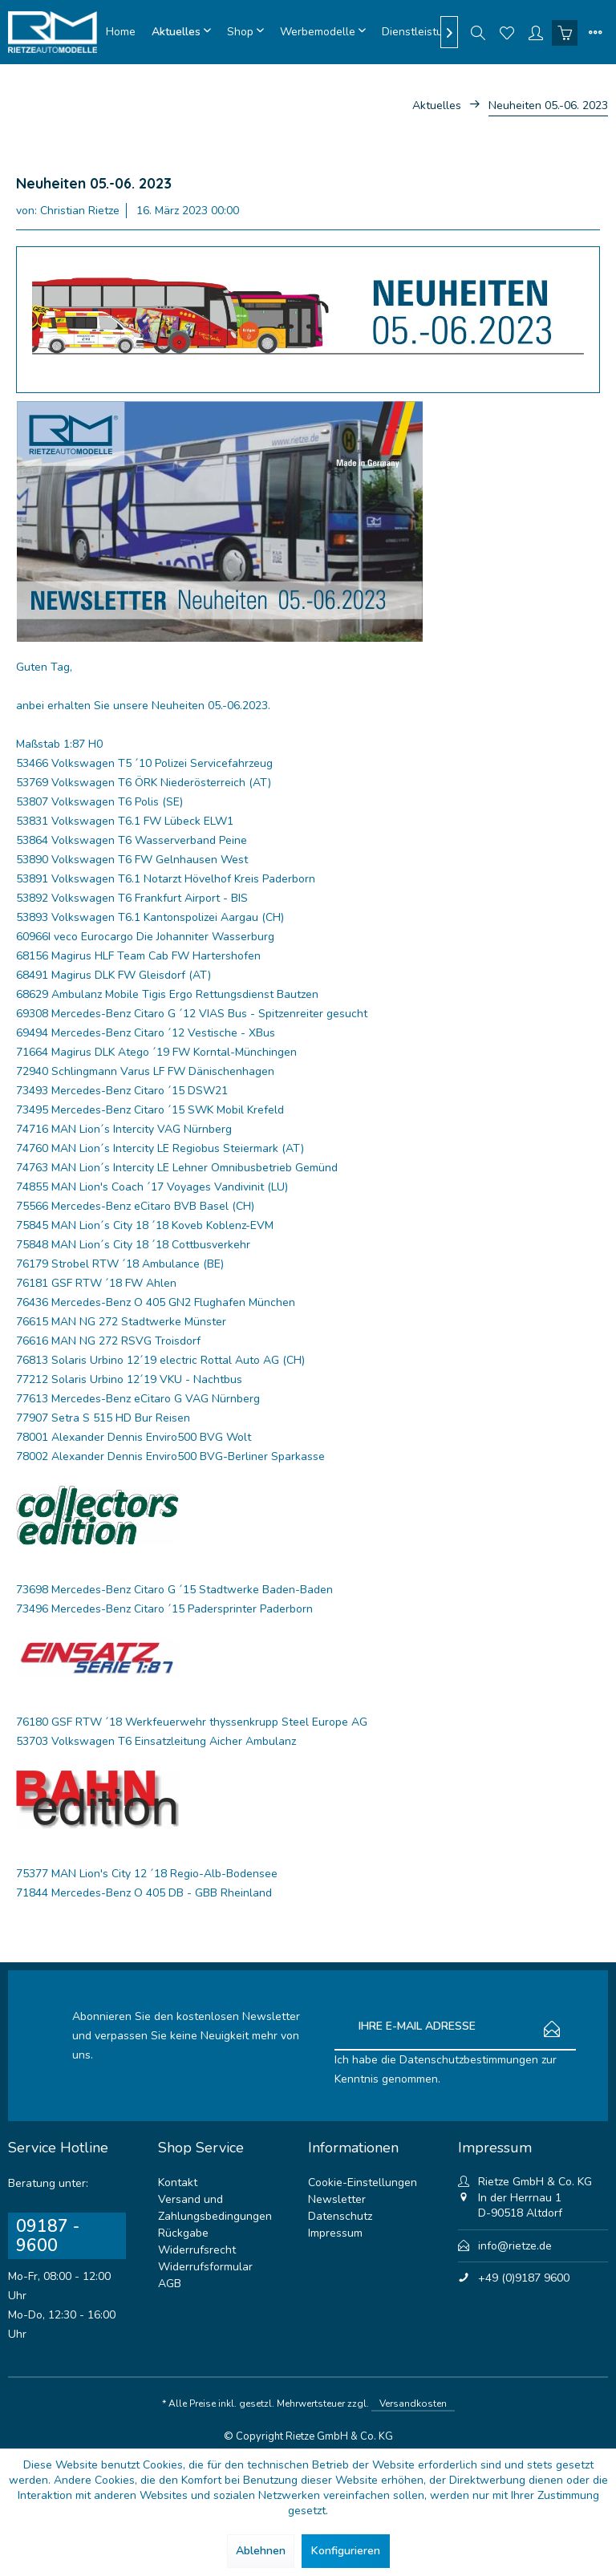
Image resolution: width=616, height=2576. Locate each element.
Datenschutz (340, 2216)
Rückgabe (183, 2233)
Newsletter (337, 2199)
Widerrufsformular (205, 2266)
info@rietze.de (515, 2245)
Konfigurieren (345, 2550)
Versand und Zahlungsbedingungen (215, 2208)
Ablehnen (261, 2550)
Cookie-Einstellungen (362, 2182)
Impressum (335, 2233)
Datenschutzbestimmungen (468, 2059)
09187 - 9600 (47, 2236)
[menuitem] (121, 32)
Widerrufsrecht (197, 2250)
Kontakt (177, 2182)
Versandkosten (413, 2403)
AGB (169, 2283)
